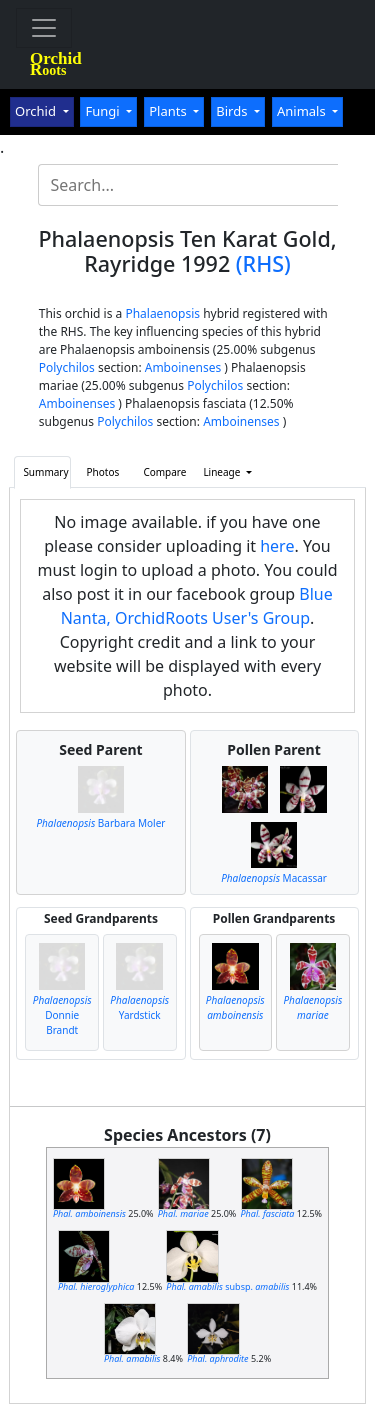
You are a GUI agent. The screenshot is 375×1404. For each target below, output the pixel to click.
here (277, 546)
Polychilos (67, 367)
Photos (103, 472)
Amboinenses (183, 367)
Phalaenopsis (162, 313)
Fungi (104, 111)
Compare (164, 472)
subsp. (227, 1286)
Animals (303, 111)
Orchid (37, 111)
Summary (45, 472)
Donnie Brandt (62, 1015)
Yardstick (139, 1007)
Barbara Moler (100, 823)
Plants (169, 111)
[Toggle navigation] (44, 28)
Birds (233, 111)
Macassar (274, 878)
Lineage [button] (223, 472)
